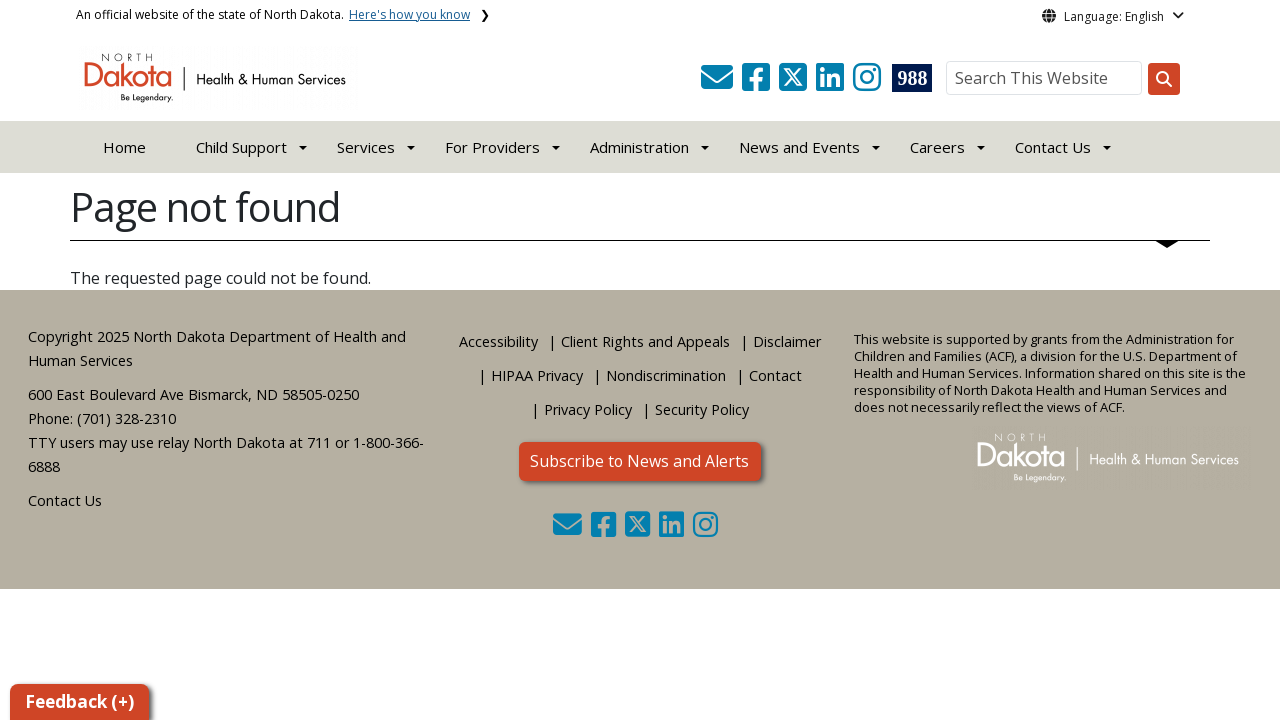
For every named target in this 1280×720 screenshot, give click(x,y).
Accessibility (498, 341)
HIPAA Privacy (537, 375)
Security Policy (702, 409)
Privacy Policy (588, 409)
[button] (719, 83)
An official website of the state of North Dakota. (273, 14)
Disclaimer (787, 341)
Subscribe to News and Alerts (639, 461)
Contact (775, 375)
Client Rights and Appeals (645, 341)
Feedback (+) (79, 701)
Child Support (241, 147)
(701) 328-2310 (126, 418)
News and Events (799, 147)
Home (124, 147)
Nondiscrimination (666, 375)
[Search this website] (1164, 79)
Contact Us (65, 500)
